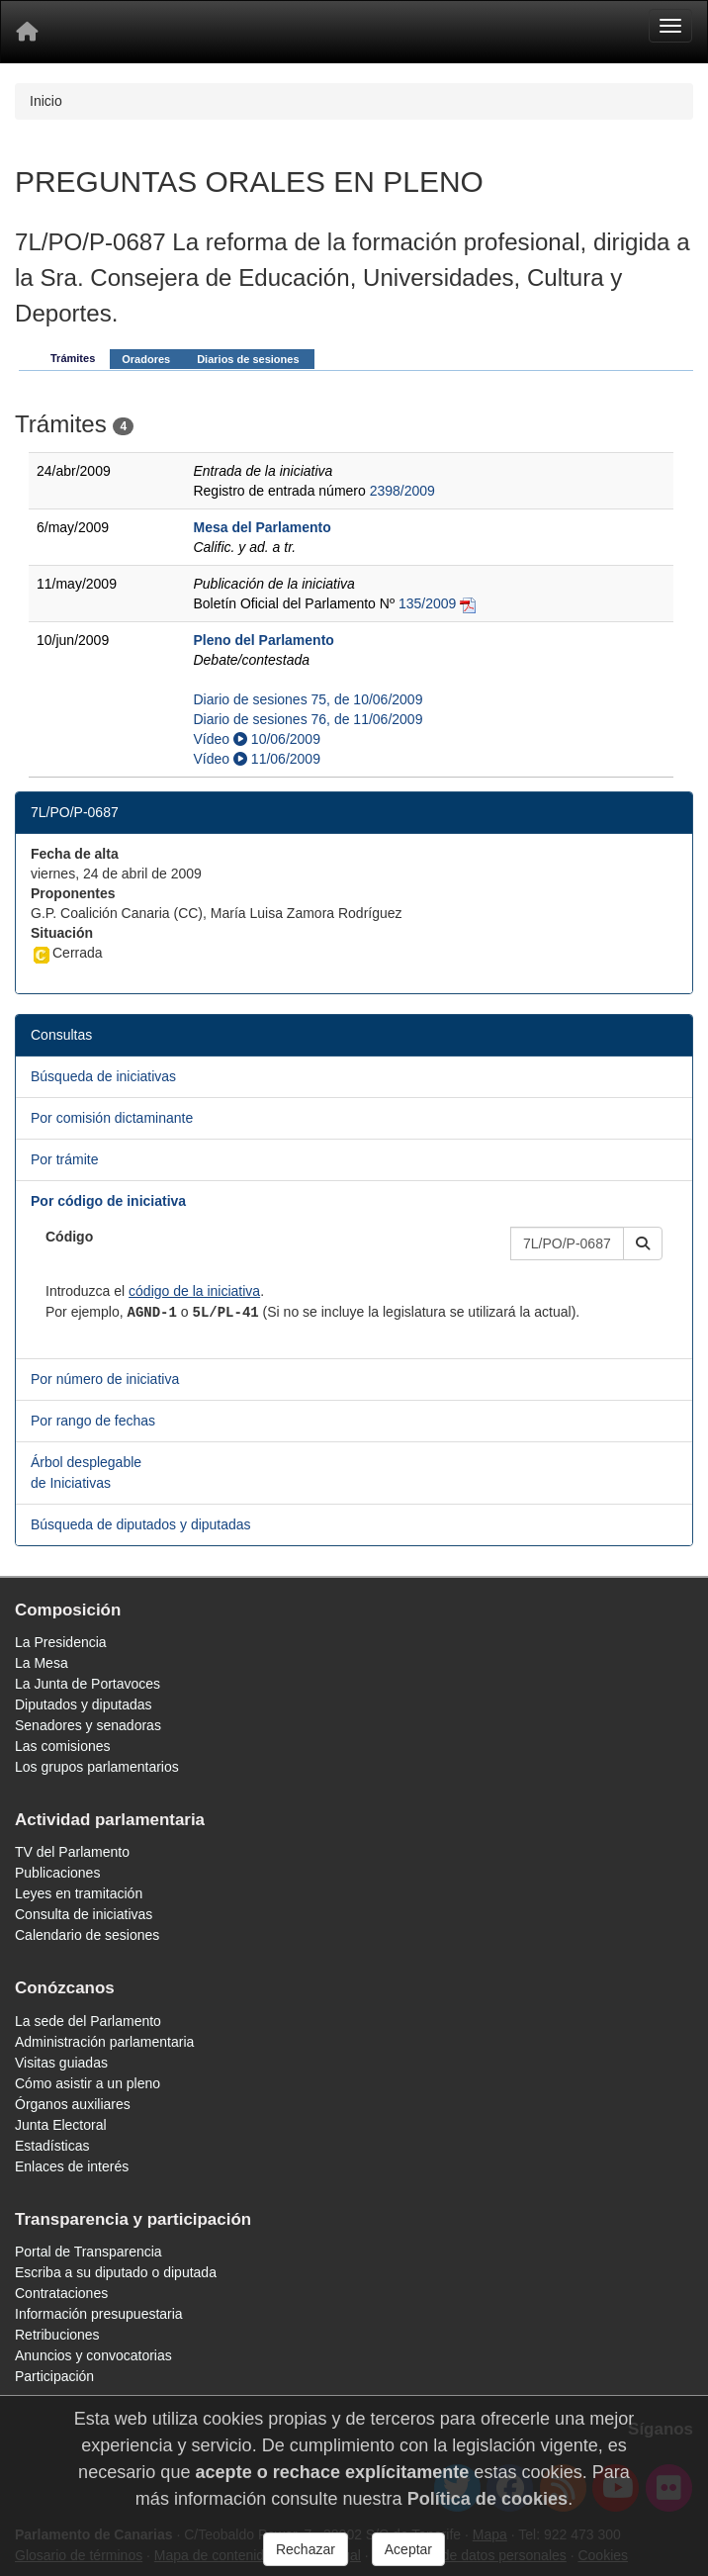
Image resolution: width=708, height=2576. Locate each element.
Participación (54, 2376)
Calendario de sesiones (87, 1935)
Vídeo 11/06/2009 (256, 759)
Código (69, 1236)
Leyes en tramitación (78, 1893)
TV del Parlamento (72, 1852)
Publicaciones (57, 1873)
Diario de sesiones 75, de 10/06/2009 (307, 699)
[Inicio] (26, 31)
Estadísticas (52, 2146)
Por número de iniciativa (105, 1379)
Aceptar (408, 2549)
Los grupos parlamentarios (97, 1767)
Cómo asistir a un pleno (87, 2083)
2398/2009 (402, 491)
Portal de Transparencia (88, 2251)
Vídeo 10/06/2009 (256, 739)
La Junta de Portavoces (87, 1684)
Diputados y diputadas (83, 1704)
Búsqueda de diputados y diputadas (141, 1524)
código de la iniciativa (194, 1291)
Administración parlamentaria (104, 2042)
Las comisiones (63, 1746)
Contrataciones (61, 2293)
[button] (643, 1243)
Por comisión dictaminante (112, 1118)
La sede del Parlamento (88, 2021)
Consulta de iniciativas (83, 1914)
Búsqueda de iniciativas (103, 1076)
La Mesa (41, 1663)
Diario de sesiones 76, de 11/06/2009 (307, 719)
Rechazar (305, 2549)
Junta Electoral (61, 2125)
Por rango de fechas (93, 1420)
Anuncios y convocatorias (93, 2355)
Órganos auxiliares (73, 2104)
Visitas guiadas (61, 2062)
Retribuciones (57, 2335)
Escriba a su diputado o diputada (116, 2272)
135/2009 (427, 603)
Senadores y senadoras (88, 1725)
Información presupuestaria (99, 2314)
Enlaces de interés (72, 2166)
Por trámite (64, 1159)
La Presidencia (61, 1642)
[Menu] (670, 26)
